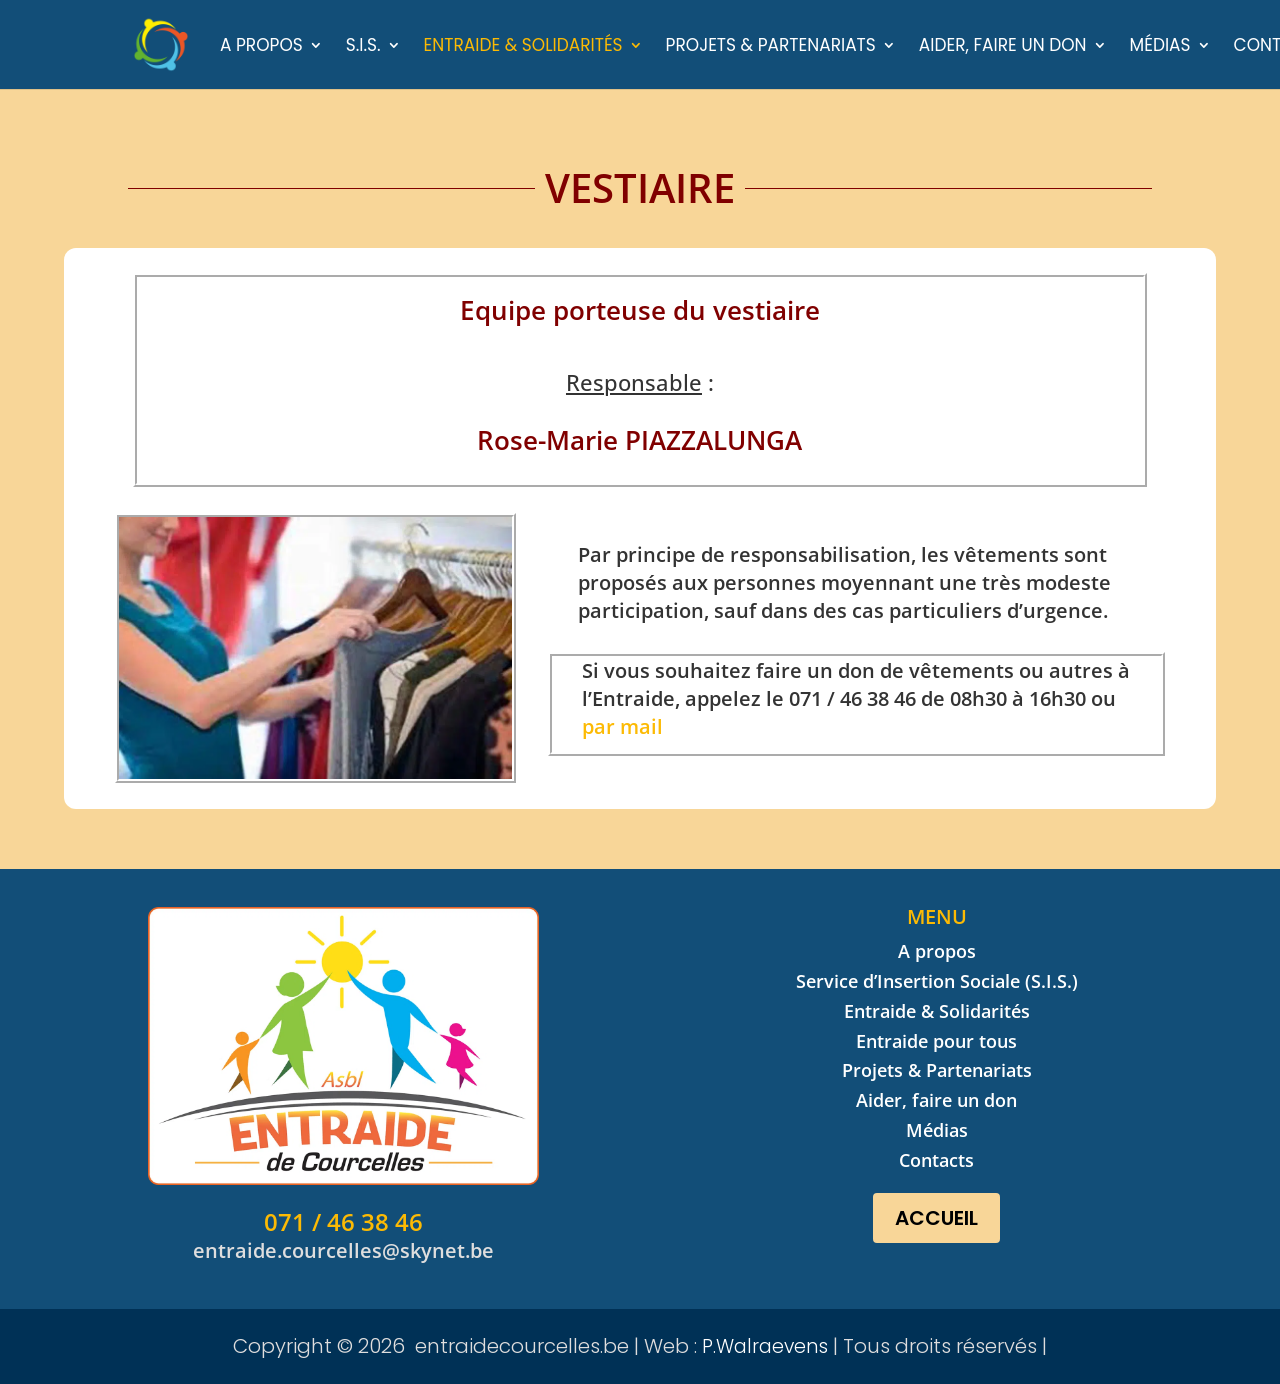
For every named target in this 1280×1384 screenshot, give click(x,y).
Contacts (936, 1160)
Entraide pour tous (936, 1041)
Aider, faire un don (1003, 47)
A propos (261, 47)
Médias (1160, 47)
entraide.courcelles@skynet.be (343, 1250)
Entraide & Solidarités (523, 47)
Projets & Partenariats (771, 47)
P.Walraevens (765, 1346)
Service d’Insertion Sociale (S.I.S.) (937, 981)
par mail (622, 726)
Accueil (936, 1218)
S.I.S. (363, 47)
